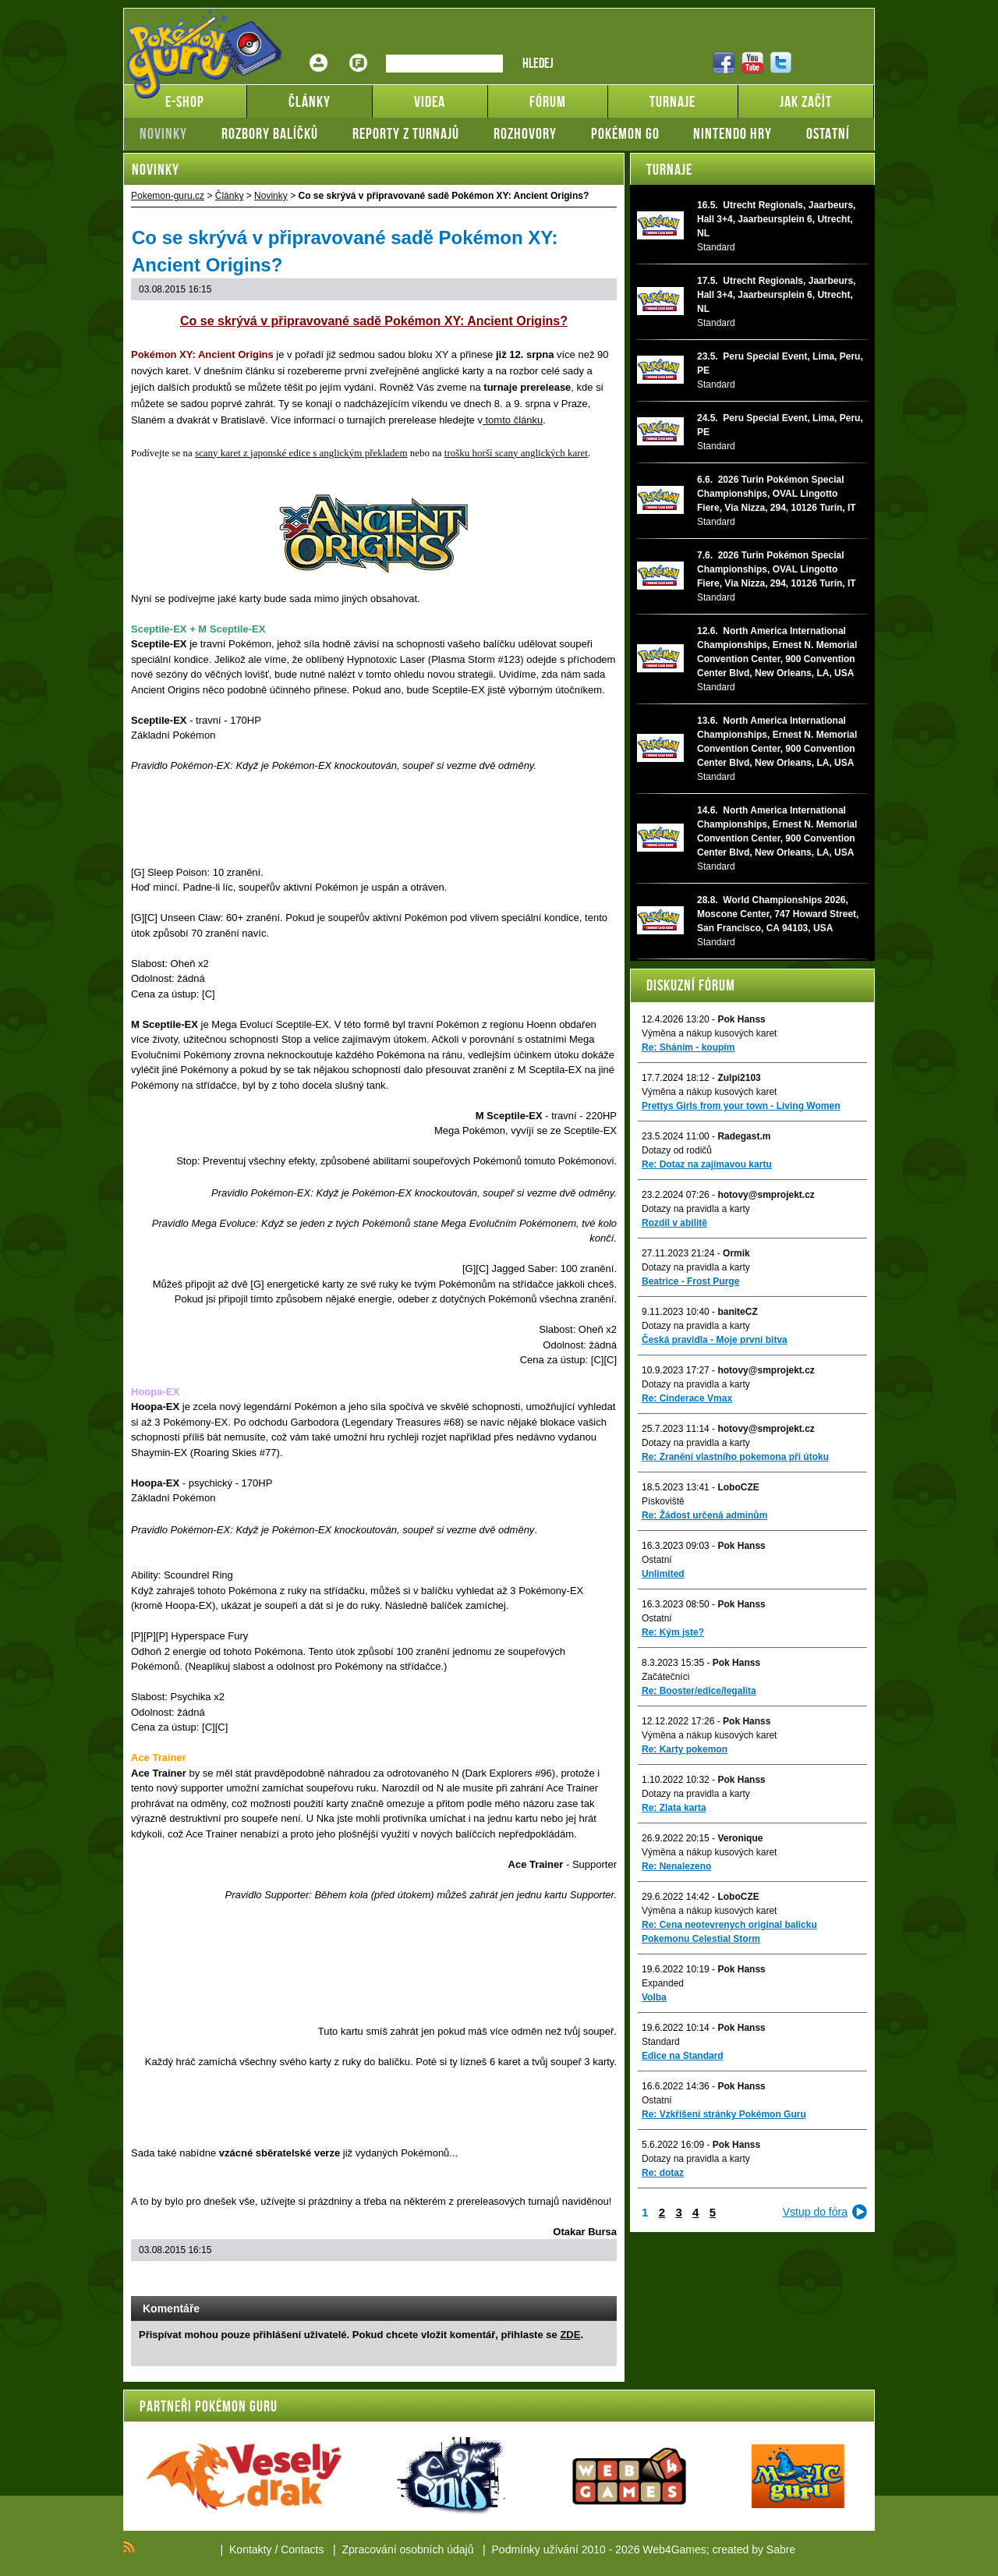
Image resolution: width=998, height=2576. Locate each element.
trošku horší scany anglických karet (516, 453)
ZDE (570, 2334)
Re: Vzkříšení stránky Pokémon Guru (724, 2114)
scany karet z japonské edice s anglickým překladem (301, 453)
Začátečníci (665, 1676)
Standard (661, 2041)
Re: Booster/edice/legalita (699, 1690)
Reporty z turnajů (405, 133)
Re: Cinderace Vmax (687, 1398)
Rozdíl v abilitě (674, 1222)
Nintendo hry (732, 133)
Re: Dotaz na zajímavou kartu (707, 1164)
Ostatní (828, 133)
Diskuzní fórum (690, 985)
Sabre (780, 2549)
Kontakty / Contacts (276, 2549)
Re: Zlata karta (674, 1807)
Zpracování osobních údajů (408, 2549)
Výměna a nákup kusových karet (709, 1033)
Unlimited (663, 1573)
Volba (654, 1997)
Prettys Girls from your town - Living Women (741, 1105)
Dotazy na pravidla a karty (696, 1208)
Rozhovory (525, 133)
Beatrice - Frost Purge (690, 1281)
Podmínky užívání (535, 2549)
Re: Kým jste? (673, 1632)
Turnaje (669, 169)
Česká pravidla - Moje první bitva (714, 1339)
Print (563, 2280)
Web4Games (674, 2549)
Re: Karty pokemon (684, 1749)
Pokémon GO (625, 133)
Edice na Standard (683, 2055)
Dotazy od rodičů (677, 1150)
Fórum (358, 51)
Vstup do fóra (815, 2212)
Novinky (163, 133)
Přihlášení (319, 51)
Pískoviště (663, 1501)
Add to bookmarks (583, 2280)
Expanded (663, 1983)
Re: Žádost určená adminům (704, 1515)
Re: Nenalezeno (676, 1866)
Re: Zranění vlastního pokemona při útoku (735, 1456)
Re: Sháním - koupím (688, 1047)
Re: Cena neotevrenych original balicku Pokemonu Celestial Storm (729, 1931)
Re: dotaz (663, 2172)
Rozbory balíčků (269, 133)
